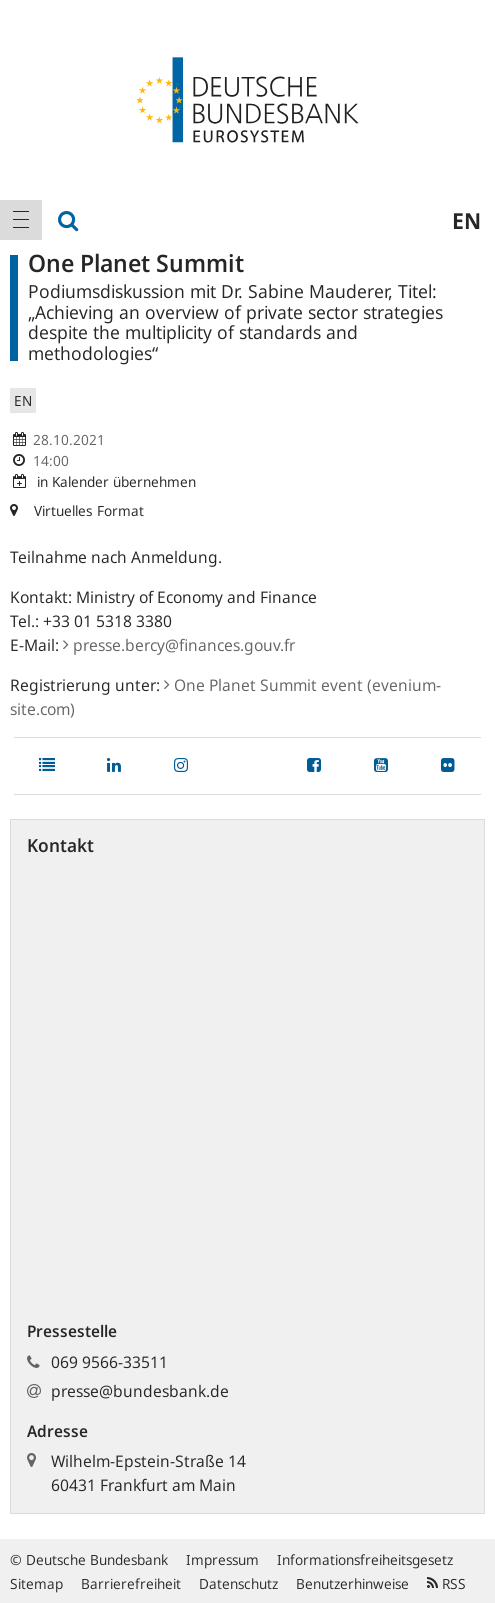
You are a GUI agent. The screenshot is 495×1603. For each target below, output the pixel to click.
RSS (446, 1583)
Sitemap (36, 1583)
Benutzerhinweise (352, 1583)
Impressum (222, 1559)
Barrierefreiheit (131, 1583)
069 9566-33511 (109, 1362)
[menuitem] (21, 220)
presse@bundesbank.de (140, 1391)
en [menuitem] (466, 220)
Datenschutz (238, 1583)
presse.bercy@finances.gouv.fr (179, 645)
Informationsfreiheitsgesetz (365, 1559)
